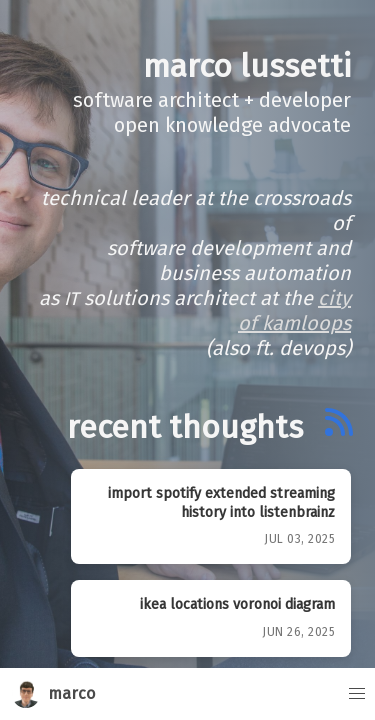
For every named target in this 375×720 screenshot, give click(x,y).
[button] (349, 694)
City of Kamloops (294, 310)
